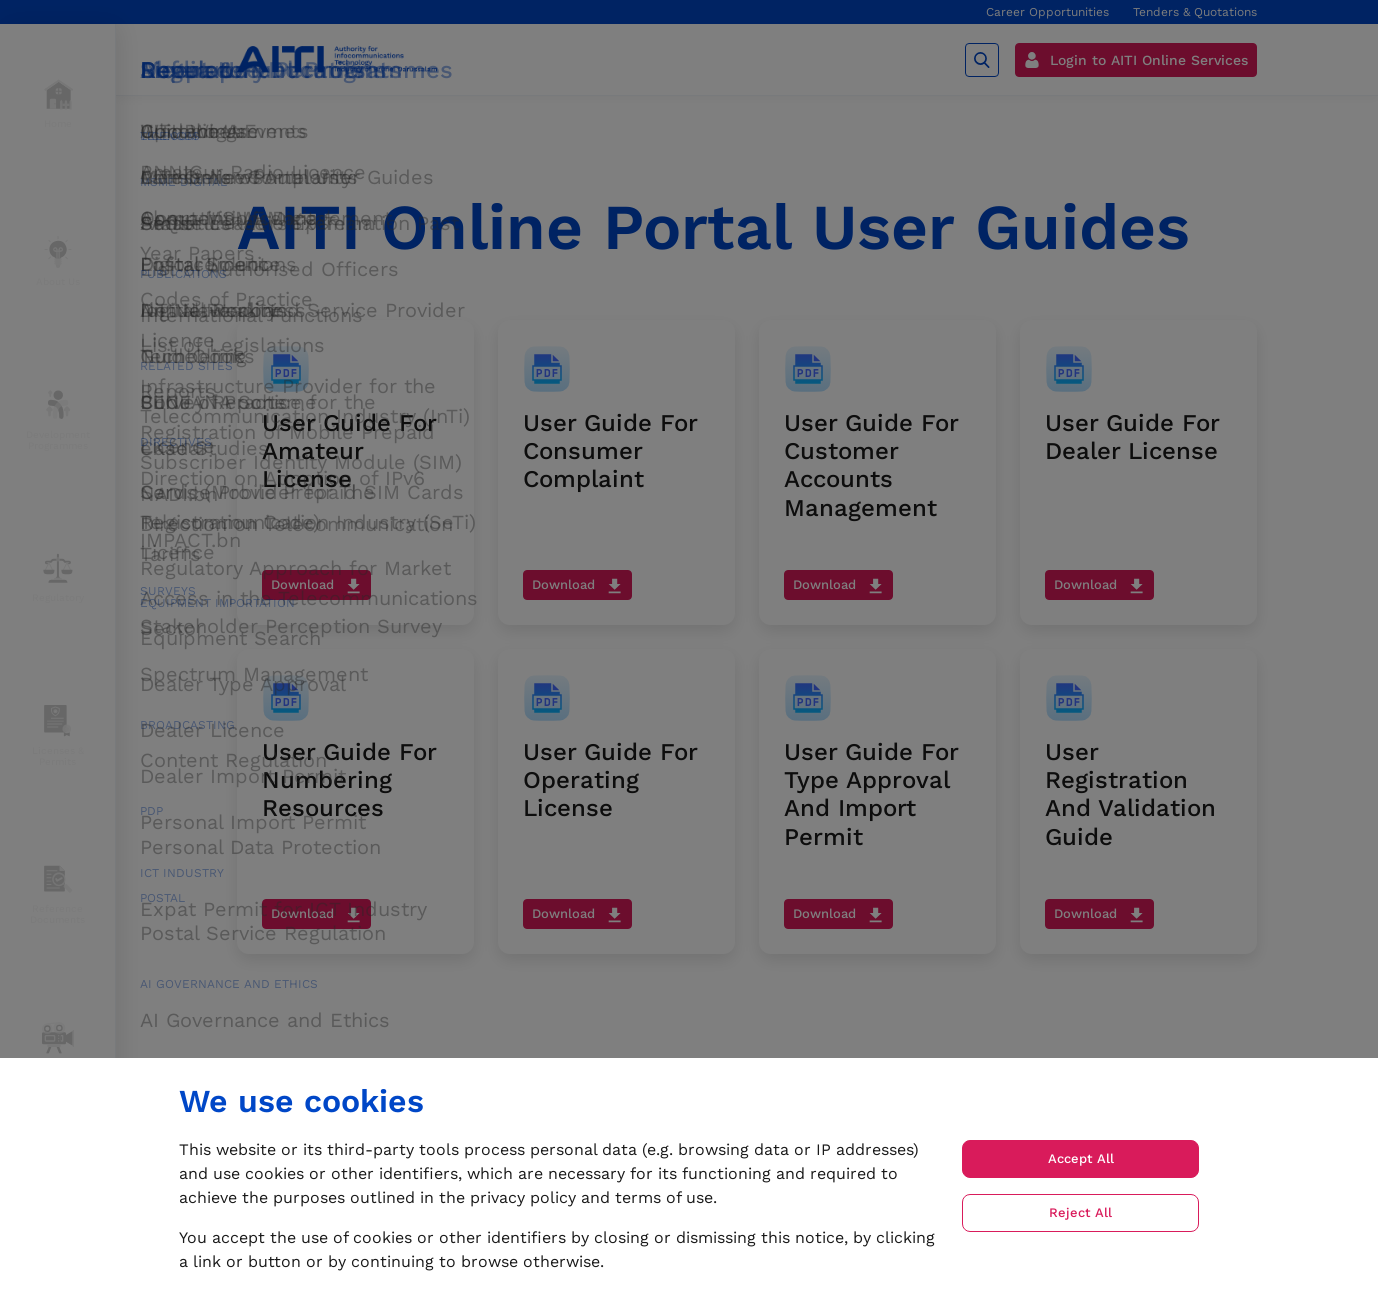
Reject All (1080, 1212)
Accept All (1081, 1158)
